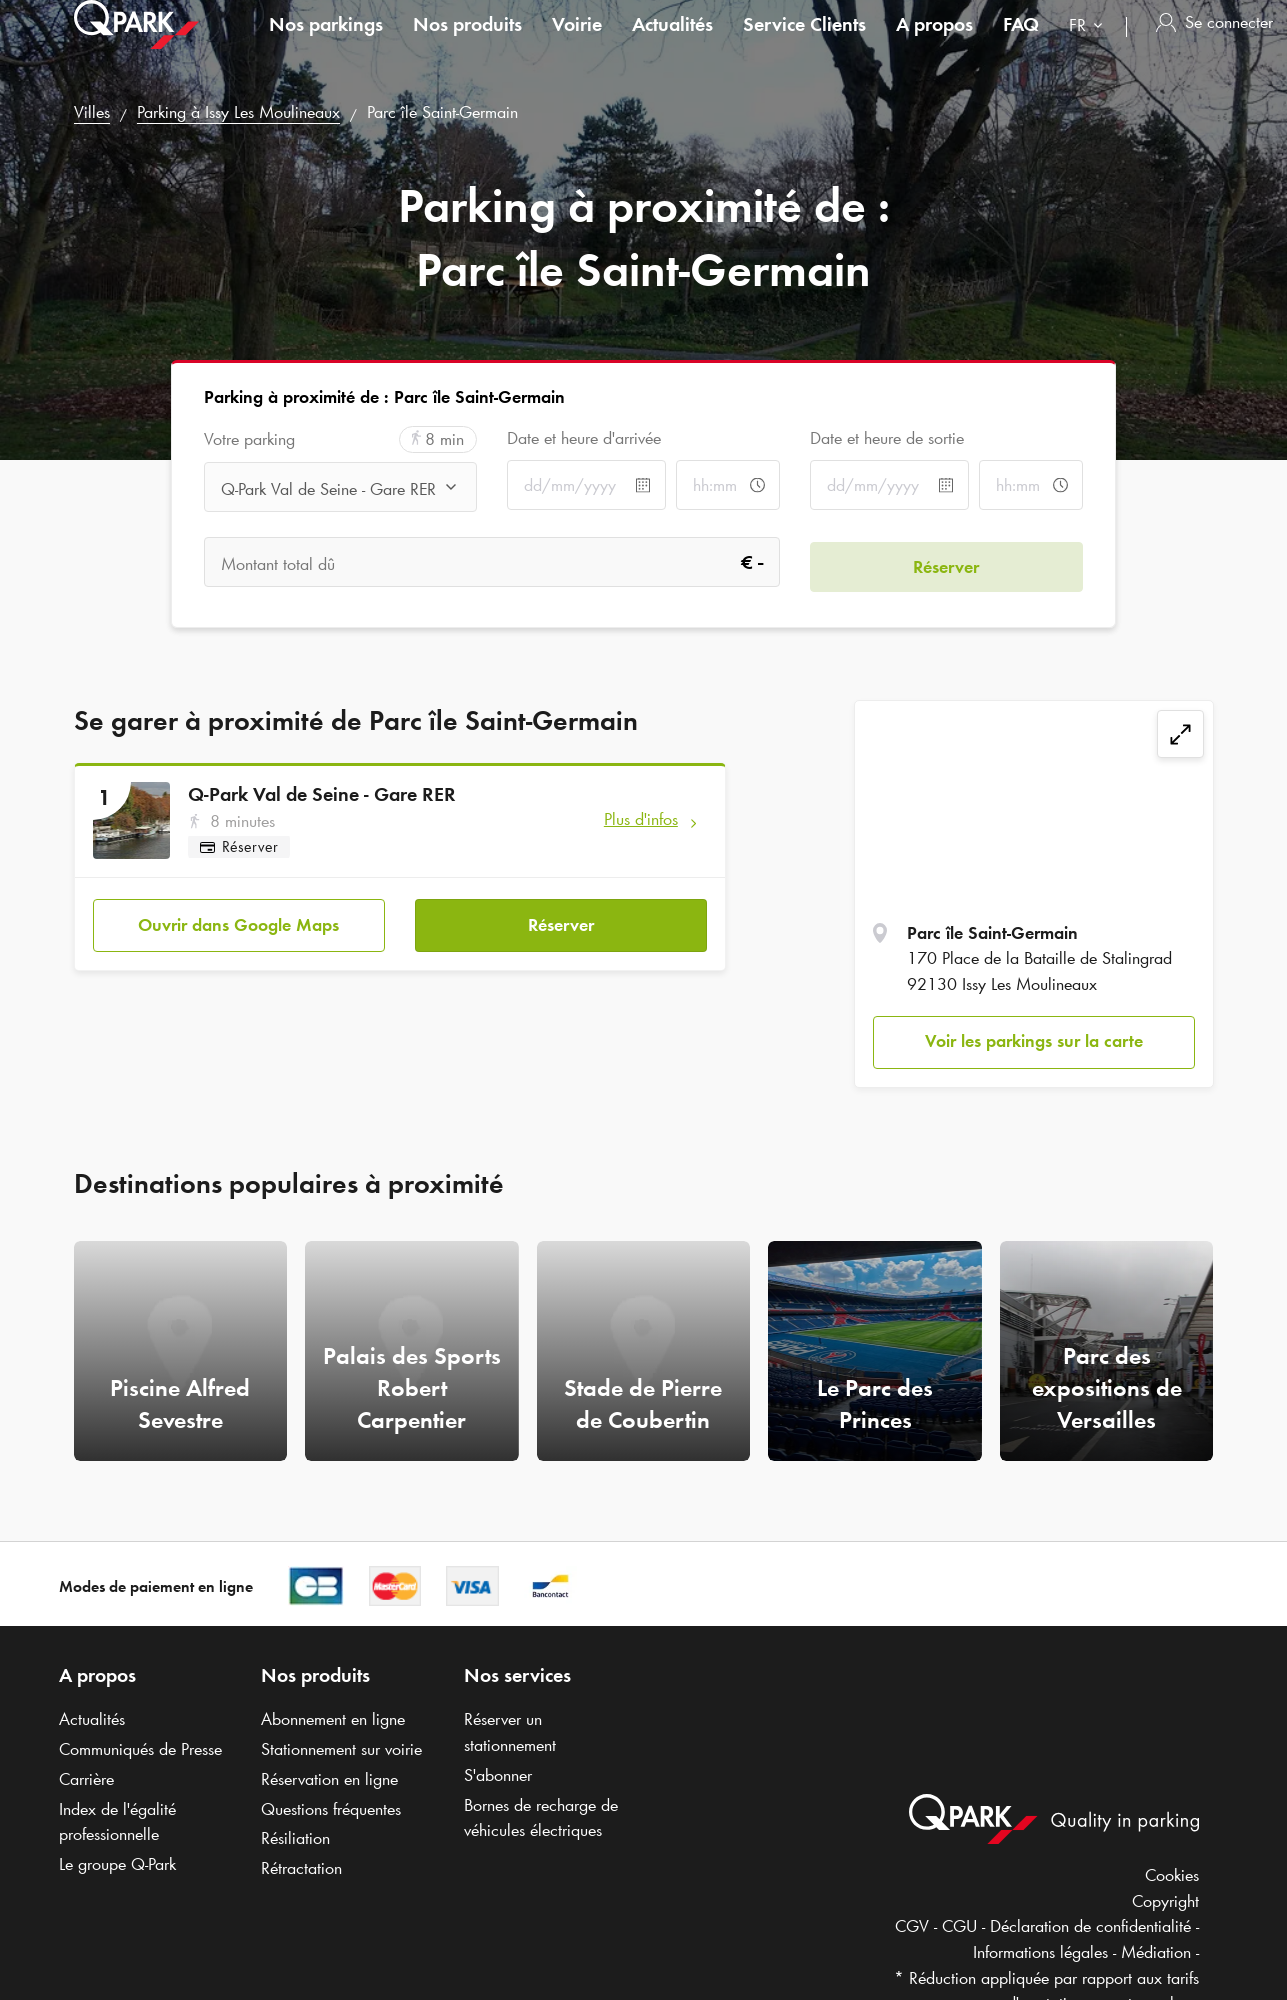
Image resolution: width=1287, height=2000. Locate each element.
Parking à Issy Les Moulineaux (238, 112)
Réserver (561, 921)
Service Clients (804, 44)
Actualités (672, 44)
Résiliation (295, 1838)
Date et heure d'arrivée (584, 438)
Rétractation (301, 1868)
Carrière (86, 1779)
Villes (92, 112)
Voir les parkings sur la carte (1034, 1041)
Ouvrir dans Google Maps (238, 921)
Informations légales (1040, 1952)
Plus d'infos (641, 819)
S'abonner (498, 1775)
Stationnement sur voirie (341, 1749)
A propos (934, 44)
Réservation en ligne (329, 1779)
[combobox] (1090, 47)
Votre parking (249, 439)
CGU (959, 1926)
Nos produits (467, 44)
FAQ (1021, 44)
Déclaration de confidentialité (1090, 1926)
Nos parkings (326, 44)
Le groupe (117, 1864)
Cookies (1172, 1875)
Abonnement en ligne (333, 1719)
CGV (912, 1926)
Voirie (577, 44)
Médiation (1156, 1952)
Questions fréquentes (331, 1809)
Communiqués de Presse (140, 1749)
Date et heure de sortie (887, 438)
